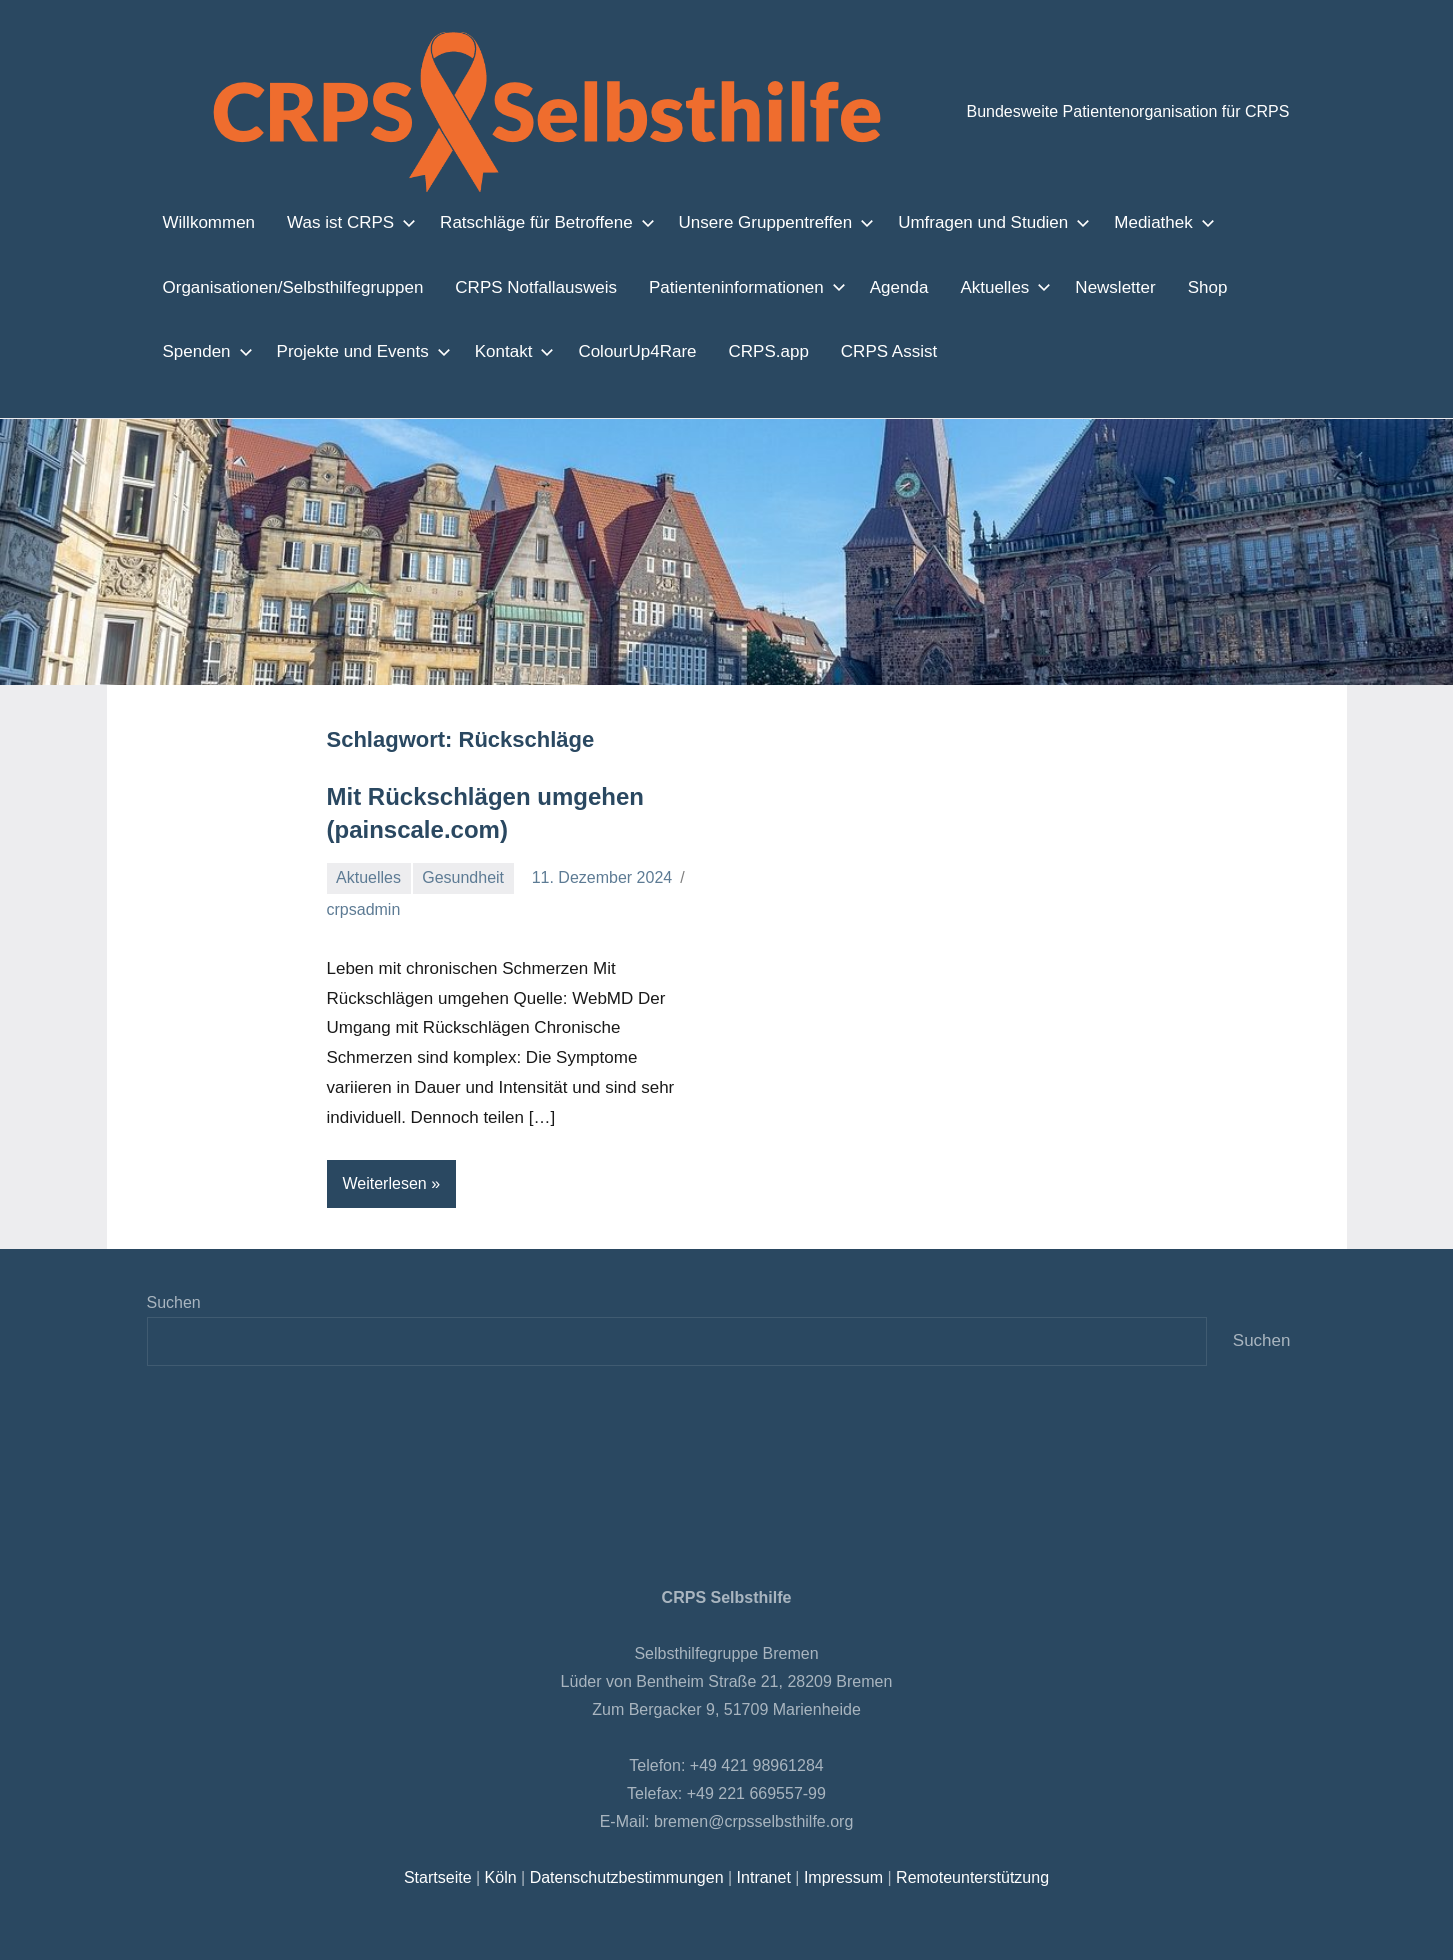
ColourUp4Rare (623, 351)
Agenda (878, 287)
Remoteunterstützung (967, 1877)
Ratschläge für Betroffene (528, 222)
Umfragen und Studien (961, 222)
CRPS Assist (857, 351)
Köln (504, 1877)
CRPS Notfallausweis (525, 287)
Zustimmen (1047, 1928)
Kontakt (500, 351)
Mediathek (1126, 222)
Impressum (839, 1877)
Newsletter (1091, 287)
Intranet (762, 1877)
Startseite (443, 1877)
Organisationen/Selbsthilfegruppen (290, 287)
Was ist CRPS (340, 222)
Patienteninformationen (725, 287)
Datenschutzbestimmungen (627, 1877)
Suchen (173, 1302)
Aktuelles (979, 287)
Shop (1181, 287)
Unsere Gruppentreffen (751, 222)
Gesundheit (465, 877)
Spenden (202, 351)
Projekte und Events (352, 351)
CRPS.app (746, 351)
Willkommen (208, 222)
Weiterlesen (386, 1183)
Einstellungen (422, 1938)
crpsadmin (364, 909)
